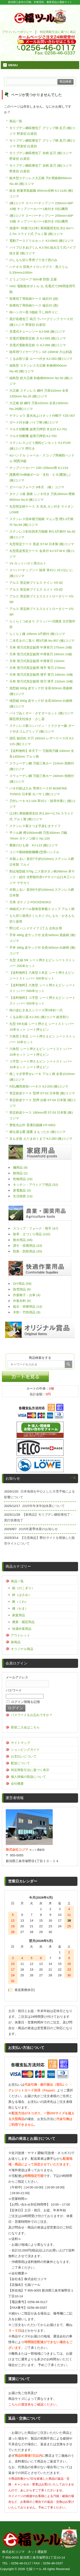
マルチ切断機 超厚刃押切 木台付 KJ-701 (38, 429)
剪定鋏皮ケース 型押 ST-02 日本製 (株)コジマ (42, 1093)
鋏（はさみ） (21, 1595)
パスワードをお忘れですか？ (31, 1715)
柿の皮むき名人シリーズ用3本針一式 (35, 1010)
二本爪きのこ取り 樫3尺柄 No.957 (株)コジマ (41, 640)
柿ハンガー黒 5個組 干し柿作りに (33, 312)
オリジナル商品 (22, 1649)
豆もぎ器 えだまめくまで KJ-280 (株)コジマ (40, 1138)
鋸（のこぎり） (23, 1588)
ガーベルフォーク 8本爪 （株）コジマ (36, 487)
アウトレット (20, 1635)
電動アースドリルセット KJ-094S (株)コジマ (41, 240)
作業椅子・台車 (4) (26, 1295)
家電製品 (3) (22, 1190)
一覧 (73, 1477)
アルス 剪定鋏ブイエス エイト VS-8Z (36, 589)
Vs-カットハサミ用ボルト (27, 563)
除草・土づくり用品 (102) (31, 1234)
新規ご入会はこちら (25, 1727)
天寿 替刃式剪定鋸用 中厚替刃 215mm (36, 661)
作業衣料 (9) (22, 1301)
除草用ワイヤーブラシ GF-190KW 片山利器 (40, 352)
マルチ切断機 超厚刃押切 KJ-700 (33, 436)
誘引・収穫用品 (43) (27, 1245)
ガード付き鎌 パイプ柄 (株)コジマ (33, 422)
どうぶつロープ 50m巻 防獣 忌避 (33, 279)
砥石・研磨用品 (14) (27, 1306)
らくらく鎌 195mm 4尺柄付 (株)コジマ (37, 634)
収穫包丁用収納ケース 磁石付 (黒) (33, 305)
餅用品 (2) (20, 1173)
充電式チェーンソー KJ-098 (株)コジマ (37, 331)
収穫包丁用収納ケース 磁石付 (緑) (33, 298)
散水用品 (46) (22, 1240)
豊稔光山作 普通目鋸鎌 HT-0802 (32, 1125)
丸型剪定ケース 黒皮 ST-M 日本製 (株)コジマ (41, 544)
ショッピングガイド (25, 1749)
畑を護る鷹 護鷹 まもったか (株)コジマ (37, 1132)
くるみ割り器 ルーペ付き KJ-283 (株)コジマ (40, 358)
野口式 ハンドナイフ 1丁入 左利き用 (35, 928)
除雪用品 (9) (22, 1289)
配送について (20, 1763)
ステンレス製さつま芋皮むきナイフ (35, 826)
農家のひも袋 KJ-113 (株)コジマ (33, 845)
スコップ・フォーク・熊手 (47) (35, 1228)
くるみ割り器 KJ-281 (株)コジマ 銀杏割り (39, 1017)
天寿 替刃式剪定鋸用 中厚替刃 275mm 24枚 (40, 647)
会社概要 (17, 1783)
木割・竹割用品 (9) (26, 1312)
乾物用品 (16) (22, 1179)
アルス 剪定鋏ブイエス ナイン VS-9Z (36, 582)
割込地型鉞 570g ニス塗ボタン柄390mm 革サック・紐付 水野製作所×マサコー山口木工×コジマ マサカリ (42, 877)
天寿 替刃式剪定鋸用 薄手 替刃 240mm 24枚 (41, 674)
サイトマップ (20, 1743)
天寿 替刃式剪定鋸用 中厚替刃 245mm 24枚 (40, 654)
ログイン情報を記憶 (23, 1702)
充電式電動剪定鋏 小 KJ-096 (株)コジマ (37, 345)
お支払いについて (23, 1756)
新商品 (15, 1642)
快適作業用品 (21, 1629)
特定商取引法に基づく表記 (58, 32)
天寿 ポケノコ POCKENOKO (30, 902)
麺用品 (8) (20, 1167)
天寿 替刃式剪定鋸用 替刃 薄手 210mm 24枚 (41, 681)
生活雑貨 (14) (22, 1196)
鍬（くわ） (20, 1601)
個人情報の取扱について (28, 1776)
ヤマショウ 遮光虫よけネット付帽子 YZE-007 (42, 415)
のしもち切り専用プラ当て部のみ (33, 260)
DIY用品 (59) (22, 1283)
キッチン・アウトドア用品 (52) (35, 1184)
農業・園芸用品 (23, 1622)
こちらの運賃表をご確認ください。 (34, 2404)
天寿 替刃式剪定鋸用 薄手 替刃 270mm (37, 668)
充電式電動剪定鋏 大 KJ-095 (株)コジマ (37, 338)
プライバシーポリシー (17, 32)
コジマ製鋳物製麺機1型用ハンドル (34, 852)
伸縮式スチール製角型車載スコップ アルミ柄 (41, 909)
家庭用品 (18, 1615)
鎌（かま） (20, 1608)
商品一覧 (15, 121)
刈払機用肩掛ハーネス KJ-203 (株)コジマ (38, 1086)
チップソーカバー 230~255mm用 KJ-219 (38, 468)
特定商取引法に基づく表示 (30, 1770)
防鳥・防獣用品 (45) (27, 1251)
